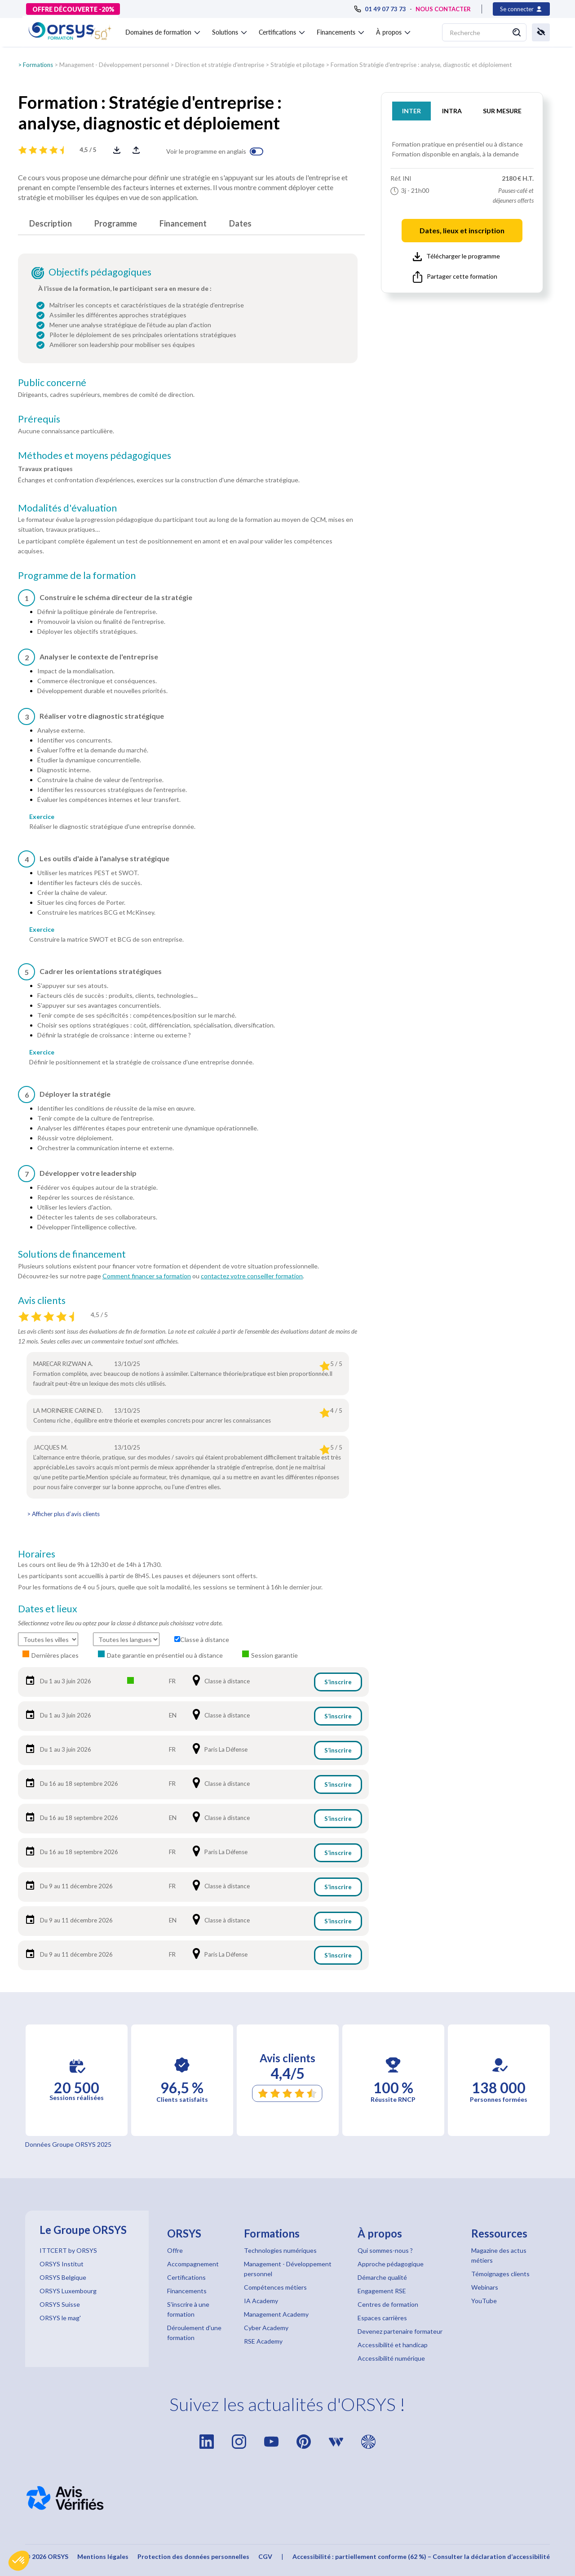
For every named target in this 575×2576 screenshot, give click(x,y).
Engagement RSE (382, 2291)
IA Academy (261, 2301)
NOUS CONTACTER (443, 9)
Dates (240, 223)
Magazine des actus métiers (498, 2255)
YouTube (484, 2301)
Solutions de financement (72, 1254)
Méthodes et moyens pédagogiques (94, 455)
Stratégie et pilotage (297, 64)
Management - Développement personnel (114, 64)
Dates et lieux (47, 1609)
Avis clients (42, 1300)
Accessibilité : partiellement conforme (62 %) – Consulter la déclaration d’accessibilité (421, 2556)
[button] (19, 2561)
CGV (265, 2556)
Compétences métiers (275, 2287)
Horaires (36, 1554)
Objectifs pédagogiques (100, 272)
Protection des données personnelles (193, 2556)
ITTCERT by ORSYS (68, 2250)
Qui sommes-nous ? (385, 2250)
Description (50, 223)
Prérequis (39, 419)
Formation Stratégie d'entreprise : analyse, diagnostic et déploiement (421, 64)
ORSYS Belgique (63, 2277)
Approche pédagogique (391, 2264)
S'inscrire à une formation (188, 2309)
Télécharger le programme (456, 256)
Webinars (484, 2287)
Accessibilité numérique (391, 2358)
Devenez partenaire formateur (400, 2331)
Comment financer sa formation (146, 1276)
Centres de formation (388, 2304)
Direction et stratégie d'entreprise (219, 64)
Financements (187, 2291)
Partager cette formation (455, 277)
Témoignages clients (500, 2274)
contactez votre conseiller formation (252, 1276)
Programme (115, 223)
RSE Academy (263, 2341)
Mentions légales (102, 2556)
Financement (183, 223)
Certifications (186, 2277)
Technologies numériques (280, 2250)
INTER (411, 111)
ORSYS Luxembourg (68, 2291)
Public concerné (52, 382)
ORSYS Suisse (60, 2304)
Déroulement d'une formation (194, 2332)
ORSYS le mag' (60, 2318)
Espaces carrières (382, 2318)
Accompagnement (193, 2264)
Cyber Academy (266, 2327)
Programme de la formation (77, 575)
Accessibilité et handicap (393, 2345)
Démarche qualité (382, 2277)
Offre (175, 2250)
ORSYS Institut (62, 2264)
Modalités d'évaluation (67, 508)
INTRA (452, 111)
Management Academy (276, 2314)
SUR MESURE (502, 111)
